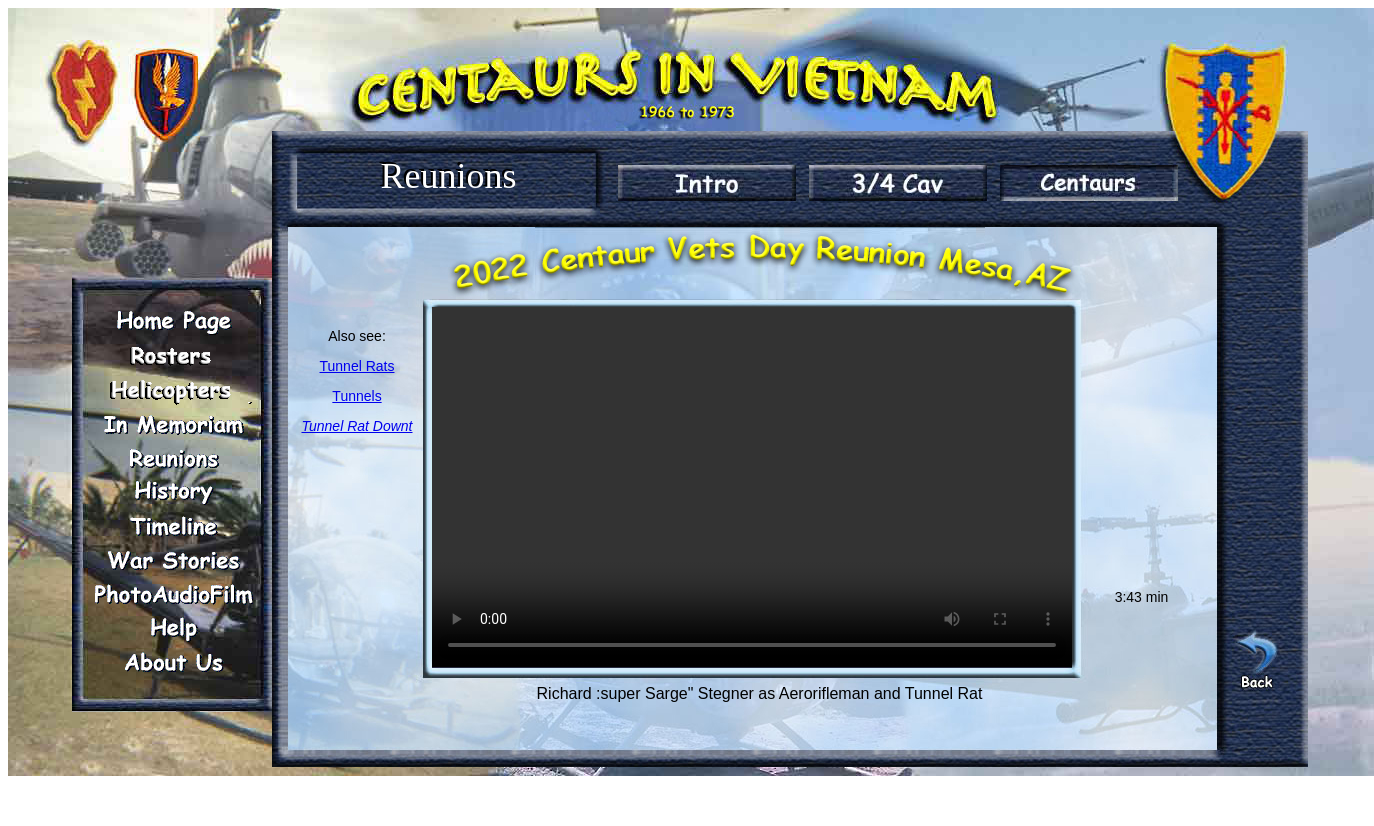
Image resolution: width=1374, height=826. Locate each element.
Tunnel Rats (357, 366)
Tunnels (356, 396)
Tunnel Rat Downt (356, 426)
